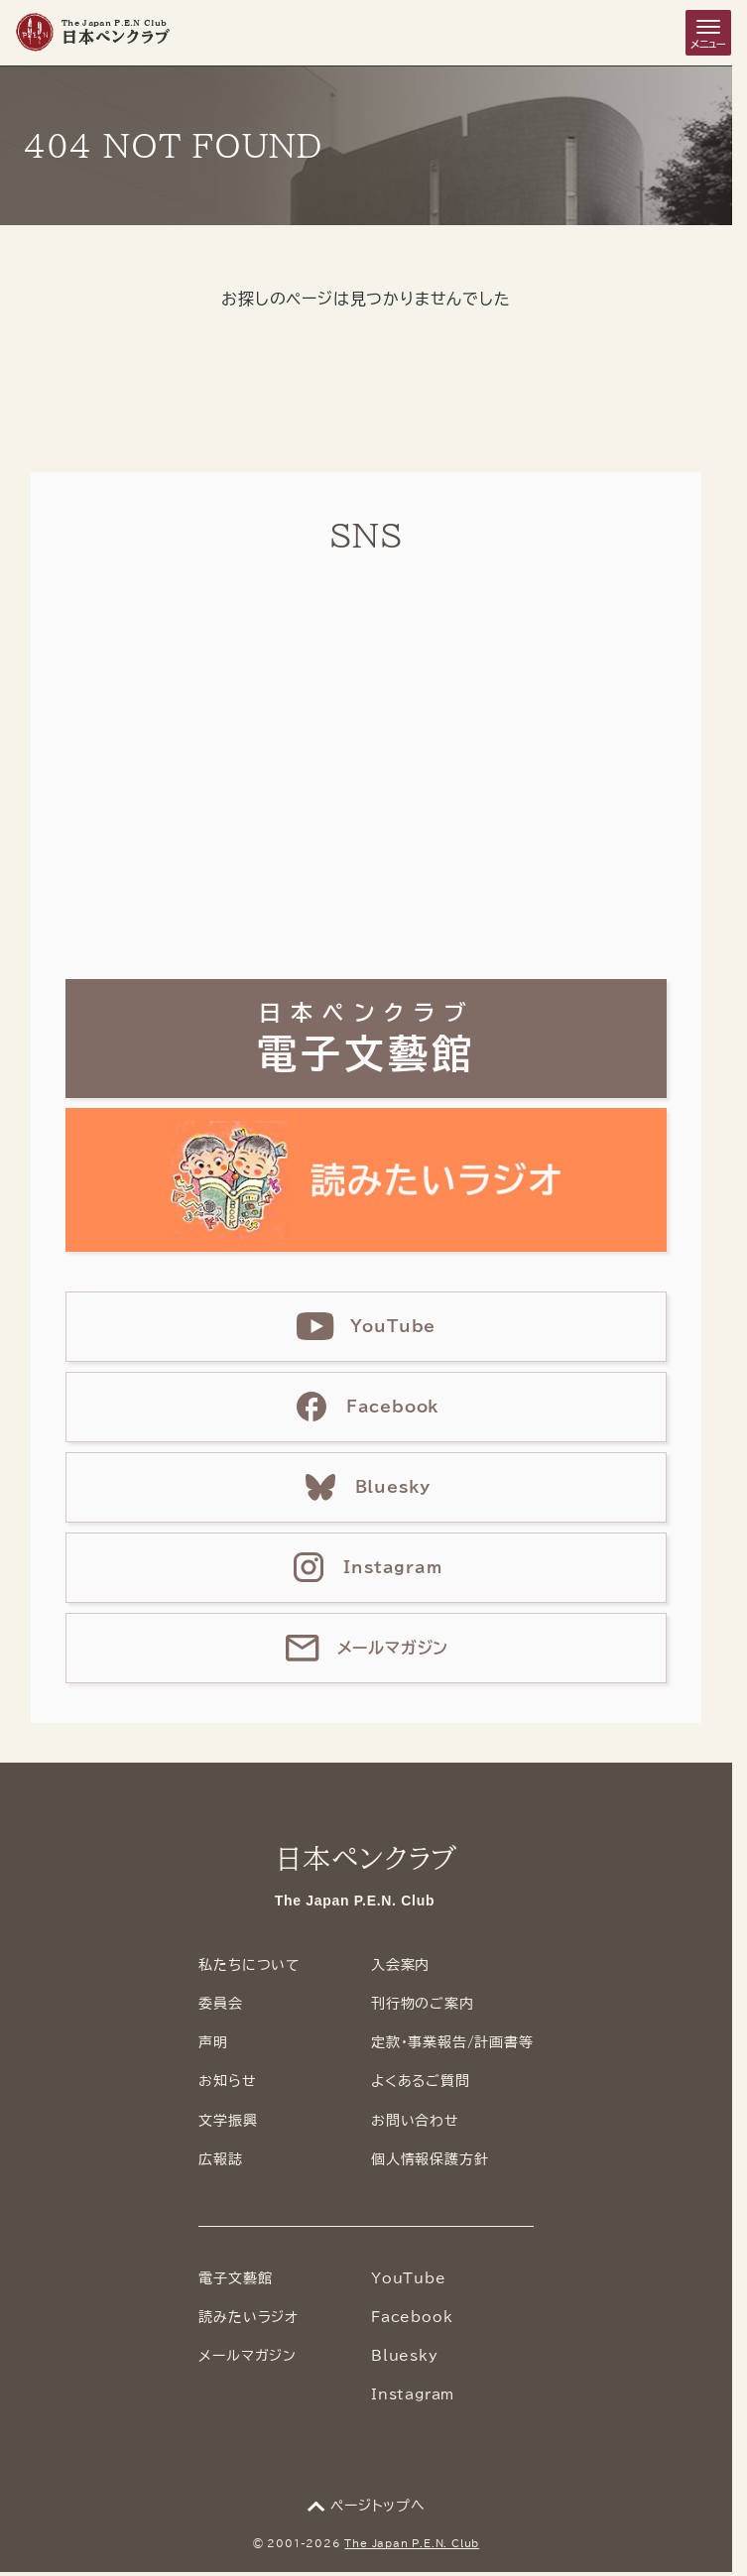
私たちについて (249, 1965)
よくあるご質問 (420, 2081)
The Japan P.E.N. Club (411, 2543)
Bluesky (404, 2356)
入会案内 (400, 1965)
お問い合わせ (415, 2121)
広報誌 (220, 2159)
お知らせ (227, 2081)
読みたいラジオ (248, 2317)
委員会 (220, 2004)
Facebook (411, 2317)
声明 (213, 2042)
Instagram (412, 2394)
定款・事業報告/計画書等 (452, 2042)
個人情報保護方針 (429, 2159)
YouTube (408, 2278)
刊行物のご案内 (422, 2004)
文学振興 (227, 2121)
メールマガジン (247, 2356)
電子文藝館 (235, 2278)
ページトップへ (378, 2506)
